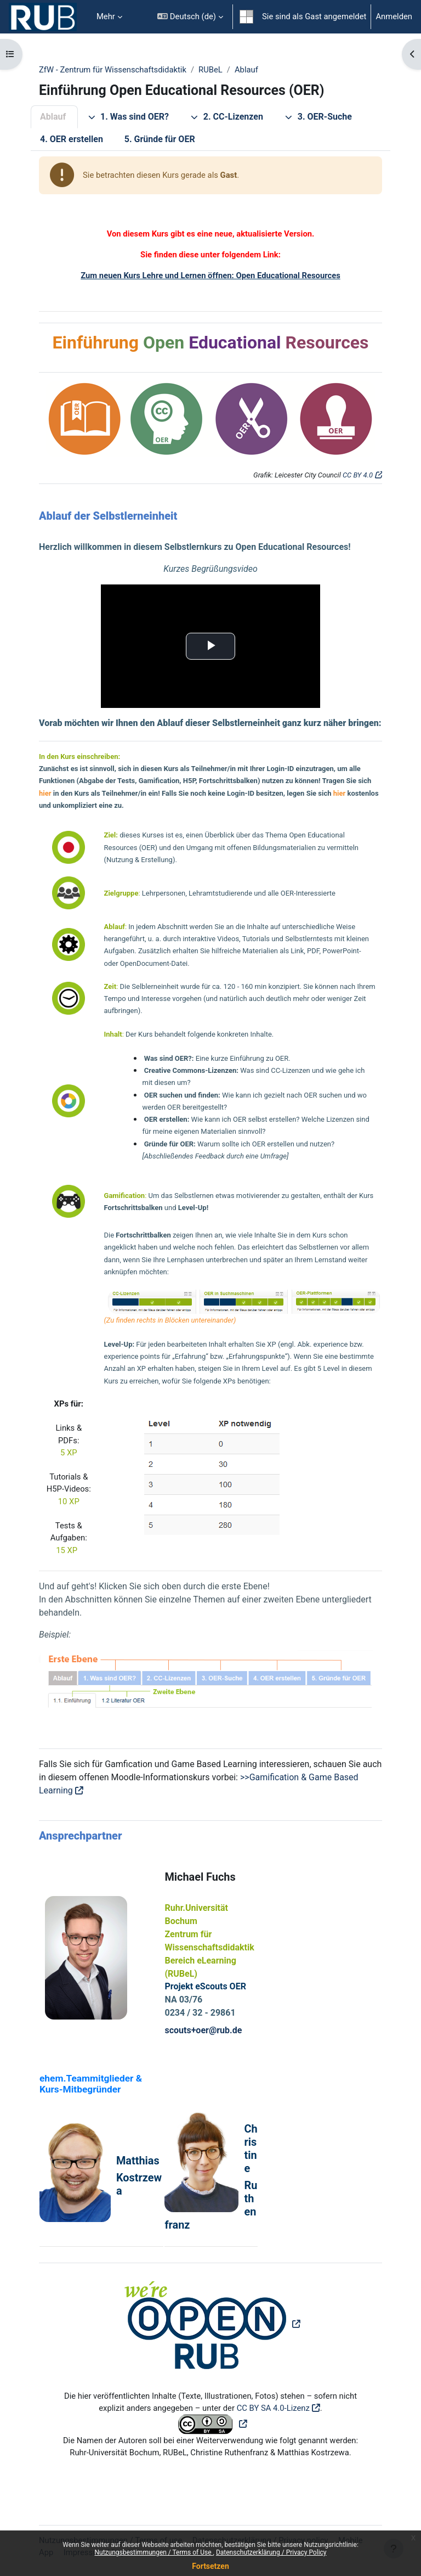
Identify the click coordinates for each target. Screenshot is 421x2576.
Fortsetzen (210, 2566)
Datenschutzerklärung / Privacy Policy (271, 2552)
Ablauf (246, 70)
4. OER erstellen (71, 139)
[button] (190, 16)
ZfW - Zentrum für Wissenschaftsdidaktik (112, 70)
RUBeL (210, 70)
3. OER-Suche (318, 116)
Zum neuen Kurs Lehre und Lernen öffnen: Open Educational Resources (210, 275)
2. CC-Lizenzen (226, 116)
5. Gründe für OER (159, 139)
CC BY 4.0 (358, 475)
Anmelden (394, 16)
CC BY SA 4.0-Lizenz (273, 2408)
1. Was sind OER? (128, 116)
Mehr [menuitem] (105, 16)
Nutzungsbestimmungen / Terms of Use (153, 2552)
